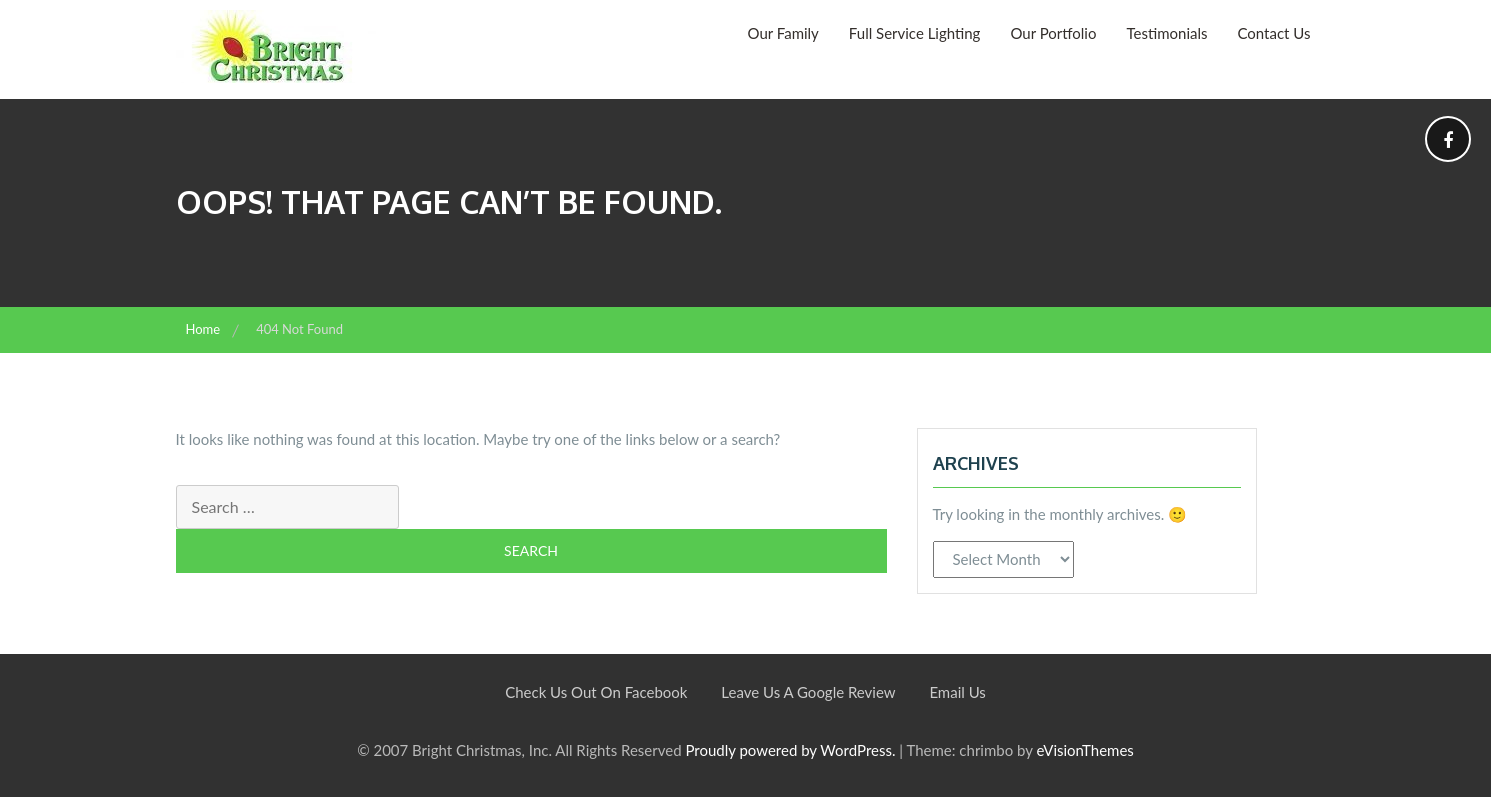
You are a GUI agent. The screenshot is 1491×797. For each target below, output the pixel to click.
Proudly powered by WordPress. (790, 750)
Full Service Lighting (915, 33)
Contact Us (1273, 33)
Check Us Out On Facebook (596, 692)
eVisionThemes (1084, 750)
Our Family (783, 33)
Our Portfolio (1053, 33)
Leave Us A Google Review (808, 692)
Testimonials (1166, 33)
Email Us (957, 692)
